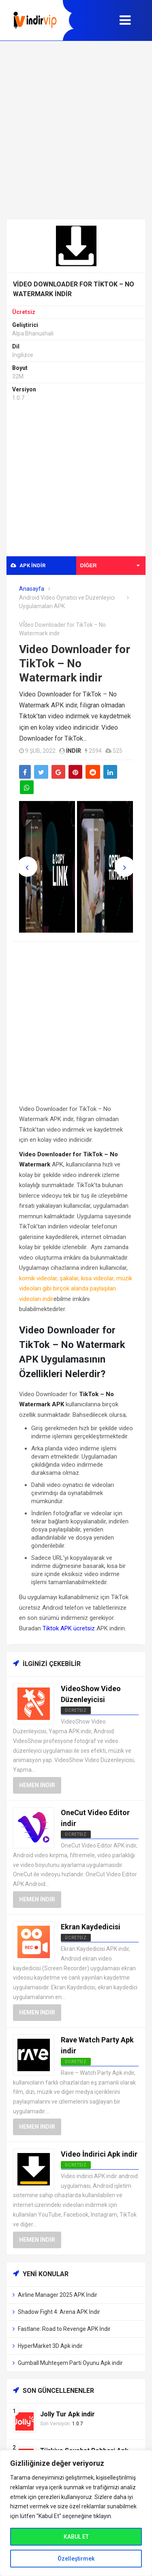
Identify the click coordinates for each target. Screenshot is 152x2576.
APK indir (28, 565)
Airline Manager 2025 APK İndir (57, 2295)
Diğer (110, 565)
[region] (76, 2513)
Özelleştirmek (76, 2558)
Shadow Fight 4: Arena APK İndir (59, 2312)
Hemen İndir (37, 1785)
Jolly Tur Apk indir (67, 2414)
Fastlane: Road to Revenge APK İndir (64, 2329)
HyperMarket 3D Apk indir (50, 2346)
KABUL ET (76, 2536)
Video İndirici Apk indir (99, 2154)
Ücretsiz (23, 312)
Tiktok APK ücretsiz (69, 1628)
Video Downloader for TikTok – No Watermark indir (74, 663)
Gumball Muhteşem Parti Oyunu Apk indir (70, 2363)
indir (73, 751)
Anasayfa (31, 588)
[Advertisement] (76, 130)
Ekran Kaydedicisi (90, 1926)
